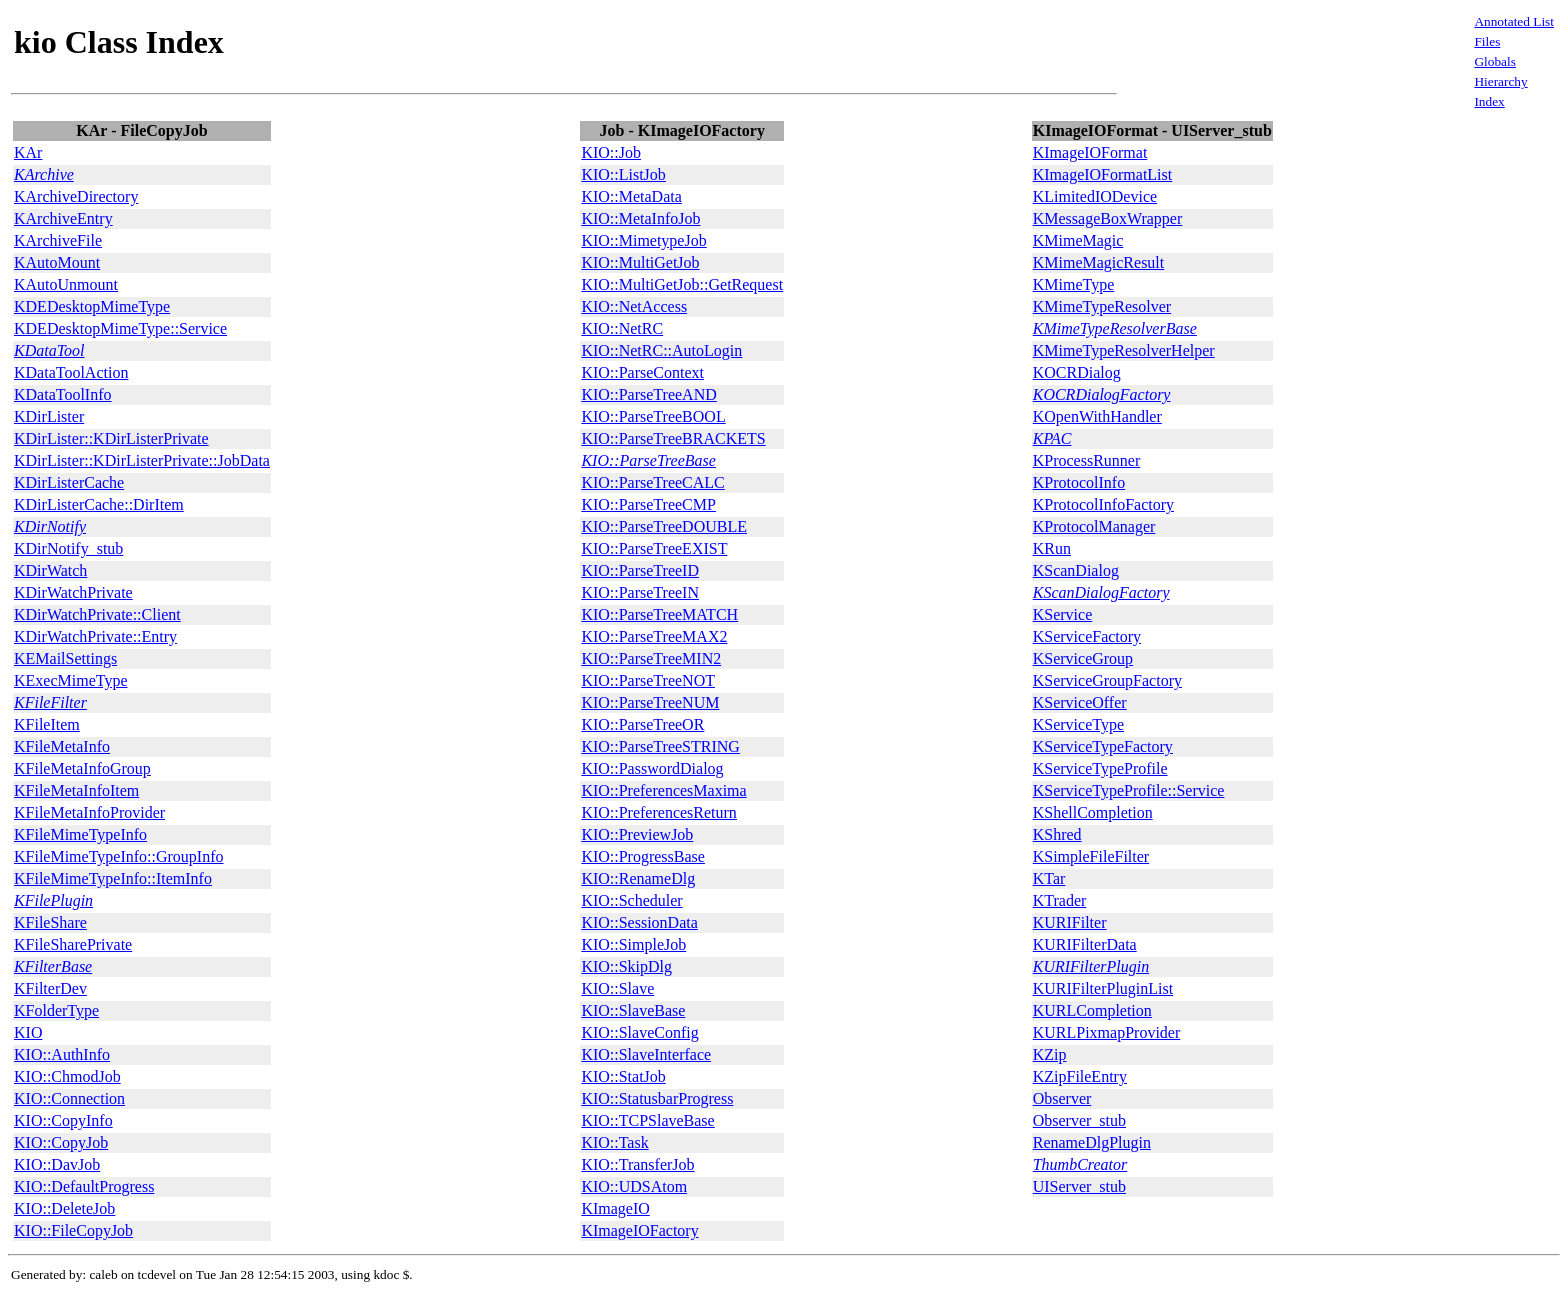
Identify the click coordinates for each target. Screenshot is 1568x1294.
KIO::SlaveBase (633, 1010)
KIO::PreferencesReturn (659, 812)
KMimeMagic (1078, 240)
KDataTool (49, 350)
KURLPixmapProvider (1107, 1032)
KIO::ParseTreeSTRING (660, 746)
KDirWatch (50, 570)
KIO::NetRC (622, 328)
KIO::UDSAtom (634, 1186)
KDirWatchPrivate (73, 592)
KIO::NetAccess (634, 306)
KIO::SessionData (639, 922)
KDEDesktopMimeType (92, 306)
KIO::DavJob (57, 1164)
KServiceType (1078, 724)
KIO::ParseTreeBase (648, 460)
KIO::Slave (617, 988)
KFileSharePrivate (73, 944)
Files (1487, 41)
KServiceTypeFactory (1103, 746)
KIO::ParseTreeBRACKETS (673, 438)
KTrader (1060, 900)
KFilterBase (53, 966)
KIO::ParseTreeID (640, 570)
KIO (28, 1032)
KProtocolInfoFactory (1103, 504)
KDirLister (49, 416)
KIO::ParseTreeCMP (648, 504)
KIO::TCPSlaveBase (647, 1120)
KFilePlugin (53, 900)
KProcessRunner (1087, 460)
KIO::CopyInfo (63, 1120)
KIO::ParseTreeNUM (650, 702)
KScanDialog (1076, 570)
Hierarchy (1500, 81)
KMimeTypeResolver (1102, 306)
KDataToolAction (71, 372)
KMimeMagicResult (1099, 262)
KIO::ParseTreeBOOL (653, 416)
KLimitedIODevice (1095, 196)
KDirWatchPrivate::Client (97, 614)
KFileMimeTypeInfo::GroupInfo (119, 856)
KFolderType (56, 1010)
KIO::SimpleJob (633, 944)
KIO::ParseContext (642, 372)
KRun (1052, 548)
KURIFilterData (1085, 944)
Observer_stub (1079, 1120)
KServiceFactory (1087, 636)
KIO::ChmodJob (67, 1076)
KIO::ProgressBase (643, 856)
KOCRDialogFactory (1102, 394)
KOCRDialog (1077, 372)
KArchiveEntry (63, 218)
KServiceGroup (1083, 658)
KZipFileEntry (1080, 1076)
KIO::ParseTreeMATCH (659, 614)
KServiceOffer (1080, 702)
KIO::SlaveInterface (646, 1054)
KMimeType (1074, 284)
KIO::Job (611, 152)
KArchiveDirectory (76, 196)
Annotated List (1514, 21)
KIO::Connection (69, 1098)
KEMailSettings (65, 658)
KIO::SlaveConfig (639, 1032)
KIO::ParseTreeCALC (652, 482)
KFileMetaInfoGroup (82, 768)
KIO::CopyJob (61, 1142)
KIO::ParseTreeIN (640, 592)
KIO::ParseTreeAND (648, 394)
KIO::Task (614, 1142)
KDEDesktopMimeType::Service (120, 328)
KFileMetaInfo (62, 746)
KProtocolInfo (1079, 482)
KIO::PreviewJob (637, 834)
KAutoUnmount (66, 284)
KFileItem (47, 724)
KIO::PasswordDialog (652, 768)
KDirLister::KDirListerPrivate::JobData (142, 460)
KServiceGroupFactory (1107, 680)
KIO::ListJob (623, 174)
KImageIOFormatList (1103, 174)
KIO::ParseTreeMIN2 (651, 658)
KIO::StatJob (623, 1076)
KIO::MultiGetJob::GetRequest (682, 284)
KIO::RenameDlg (638, 878)
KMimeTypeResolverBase (1115, 328)
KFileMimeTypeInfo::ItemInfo (113, 878)
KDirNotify (50, 526)
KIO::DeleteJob (64, 1208)
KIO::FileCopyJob (73, 1230)
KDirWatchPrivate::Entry (95, 636)
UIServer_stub (1079, 1186)
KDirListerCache (69, 482)
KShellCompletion (1093, 812)
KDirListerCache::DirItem (99, 504)
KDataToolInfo (63, 394)
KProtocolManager (1094, 526)
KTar (1049, 878)
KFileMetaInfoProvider (89, 812)
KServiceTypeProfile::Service (1129, 790)
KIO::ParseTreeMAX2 (654, 636)
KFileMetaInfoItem (76, 790)
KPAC (1052, 438)
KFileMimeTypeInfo (80, 834)
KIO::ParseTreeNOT (648, 680)
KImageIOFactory (639, 1230)
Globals (1494, 61)
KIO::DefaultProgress (84, 1186)
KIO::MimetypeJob (643, 240)
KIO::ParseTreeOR (642, 724)
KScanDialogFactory (1101, 592)
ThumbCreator (1080, 1164)
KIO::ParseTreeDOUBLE (664, 526)
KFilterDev (50, 988)
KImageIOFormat (1090, 152)
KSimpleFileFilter (1091, 856)
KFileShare (50, 922)
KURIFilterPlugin (1091, 966)
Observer (1062, 1098)
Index (1489, 101)
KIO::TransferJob (637, 1164)
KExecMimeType (71, 680)
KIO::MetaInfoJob (640, 218)
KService (1063, 614)
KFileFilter (50, 702)
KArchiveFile (58, 240)
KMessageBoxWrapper (1108, 218)
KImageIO (615, 1208)
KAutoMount (57, 262)
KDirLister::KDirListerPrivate (111, 438)
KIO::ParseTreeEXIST (654, 548)
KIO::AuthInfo (62, 1054)
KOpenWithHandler (1097, 416)
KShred (1057, 834)
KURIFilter (1070, 922)
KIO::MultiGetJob (640, 262)
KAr (28, 152)
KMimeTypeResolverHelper (1124, 350)
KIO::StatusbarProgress (657, 1098)
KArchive (44, 174)
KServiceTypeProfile (1100, 768)
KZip (1050, 1054)
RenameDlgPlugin (1092, 1142)
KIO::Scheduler (631, 900)
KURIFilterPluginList (1103, 988)
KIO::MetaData (631, 196)
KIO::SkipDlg (626, 966)
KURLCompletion (1092, 1010)
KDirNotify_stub (68, 548)
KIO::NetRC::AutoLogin (661, 350)
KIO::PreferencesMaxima (663, 790)
